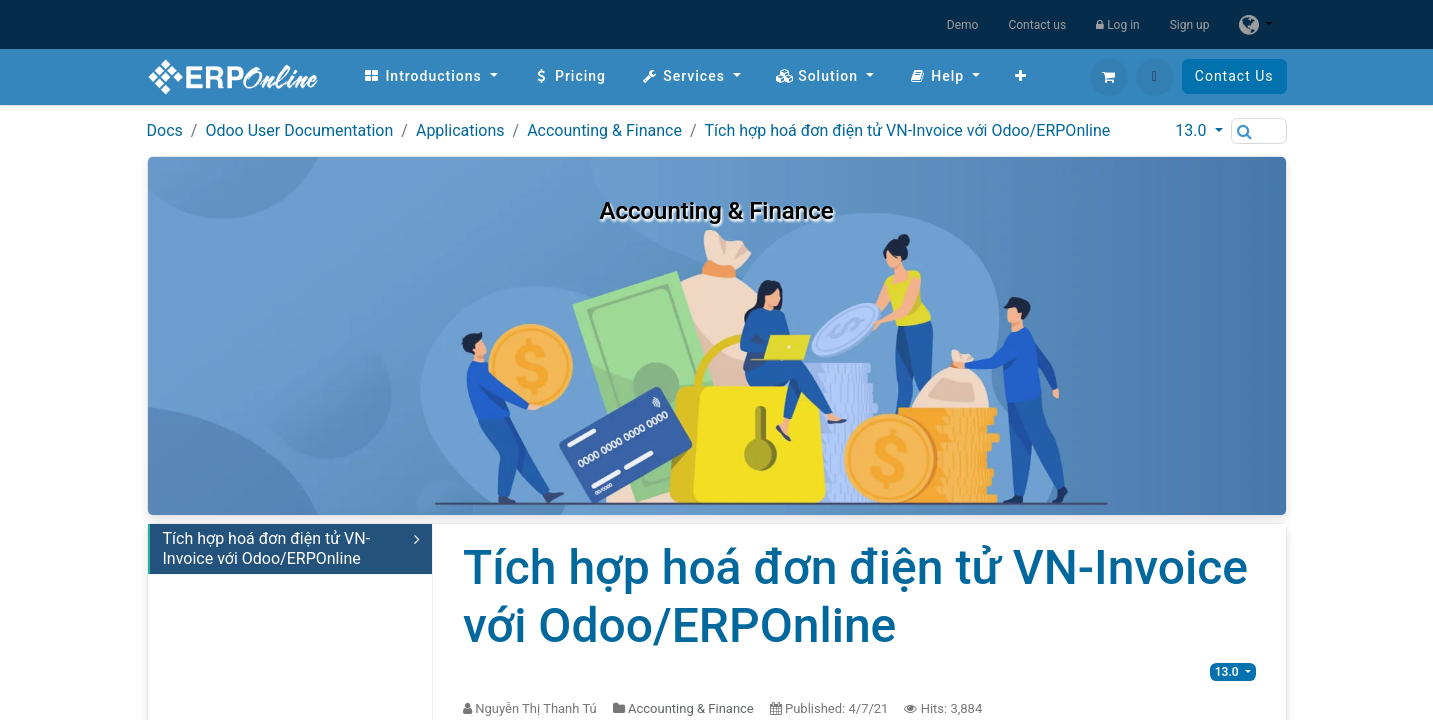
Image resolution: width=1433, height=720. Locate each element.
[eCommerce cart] (1109, 77)
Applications (460, 130)
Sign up (1190, 25)
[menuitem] (430, 76)
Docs (165, 130)
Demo (963, 25)
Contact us (1037, 25)
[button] (1155, 77)
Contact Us (1234, 76)
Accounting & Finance (604, 130)
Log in (1118, 25)
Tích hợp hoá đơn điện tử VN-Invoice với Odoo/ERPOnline (908, 130)
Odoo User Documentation (299, 130)
